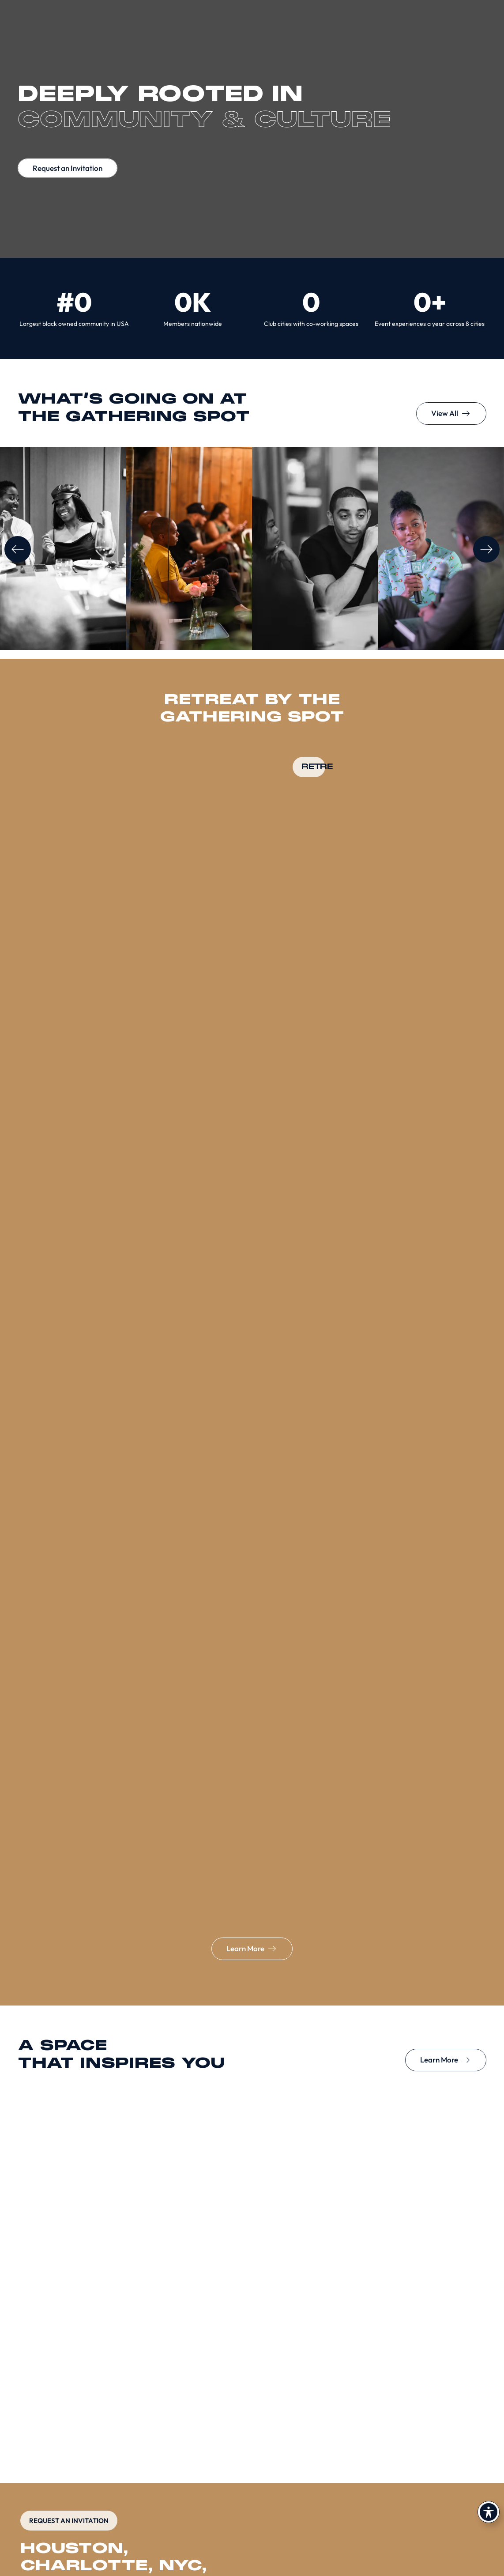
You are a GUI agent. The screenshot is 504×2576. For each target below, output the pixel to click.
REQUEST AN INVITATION (69, 2520)
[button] (17, 549)
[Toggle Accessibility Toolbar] (488, 2512)
